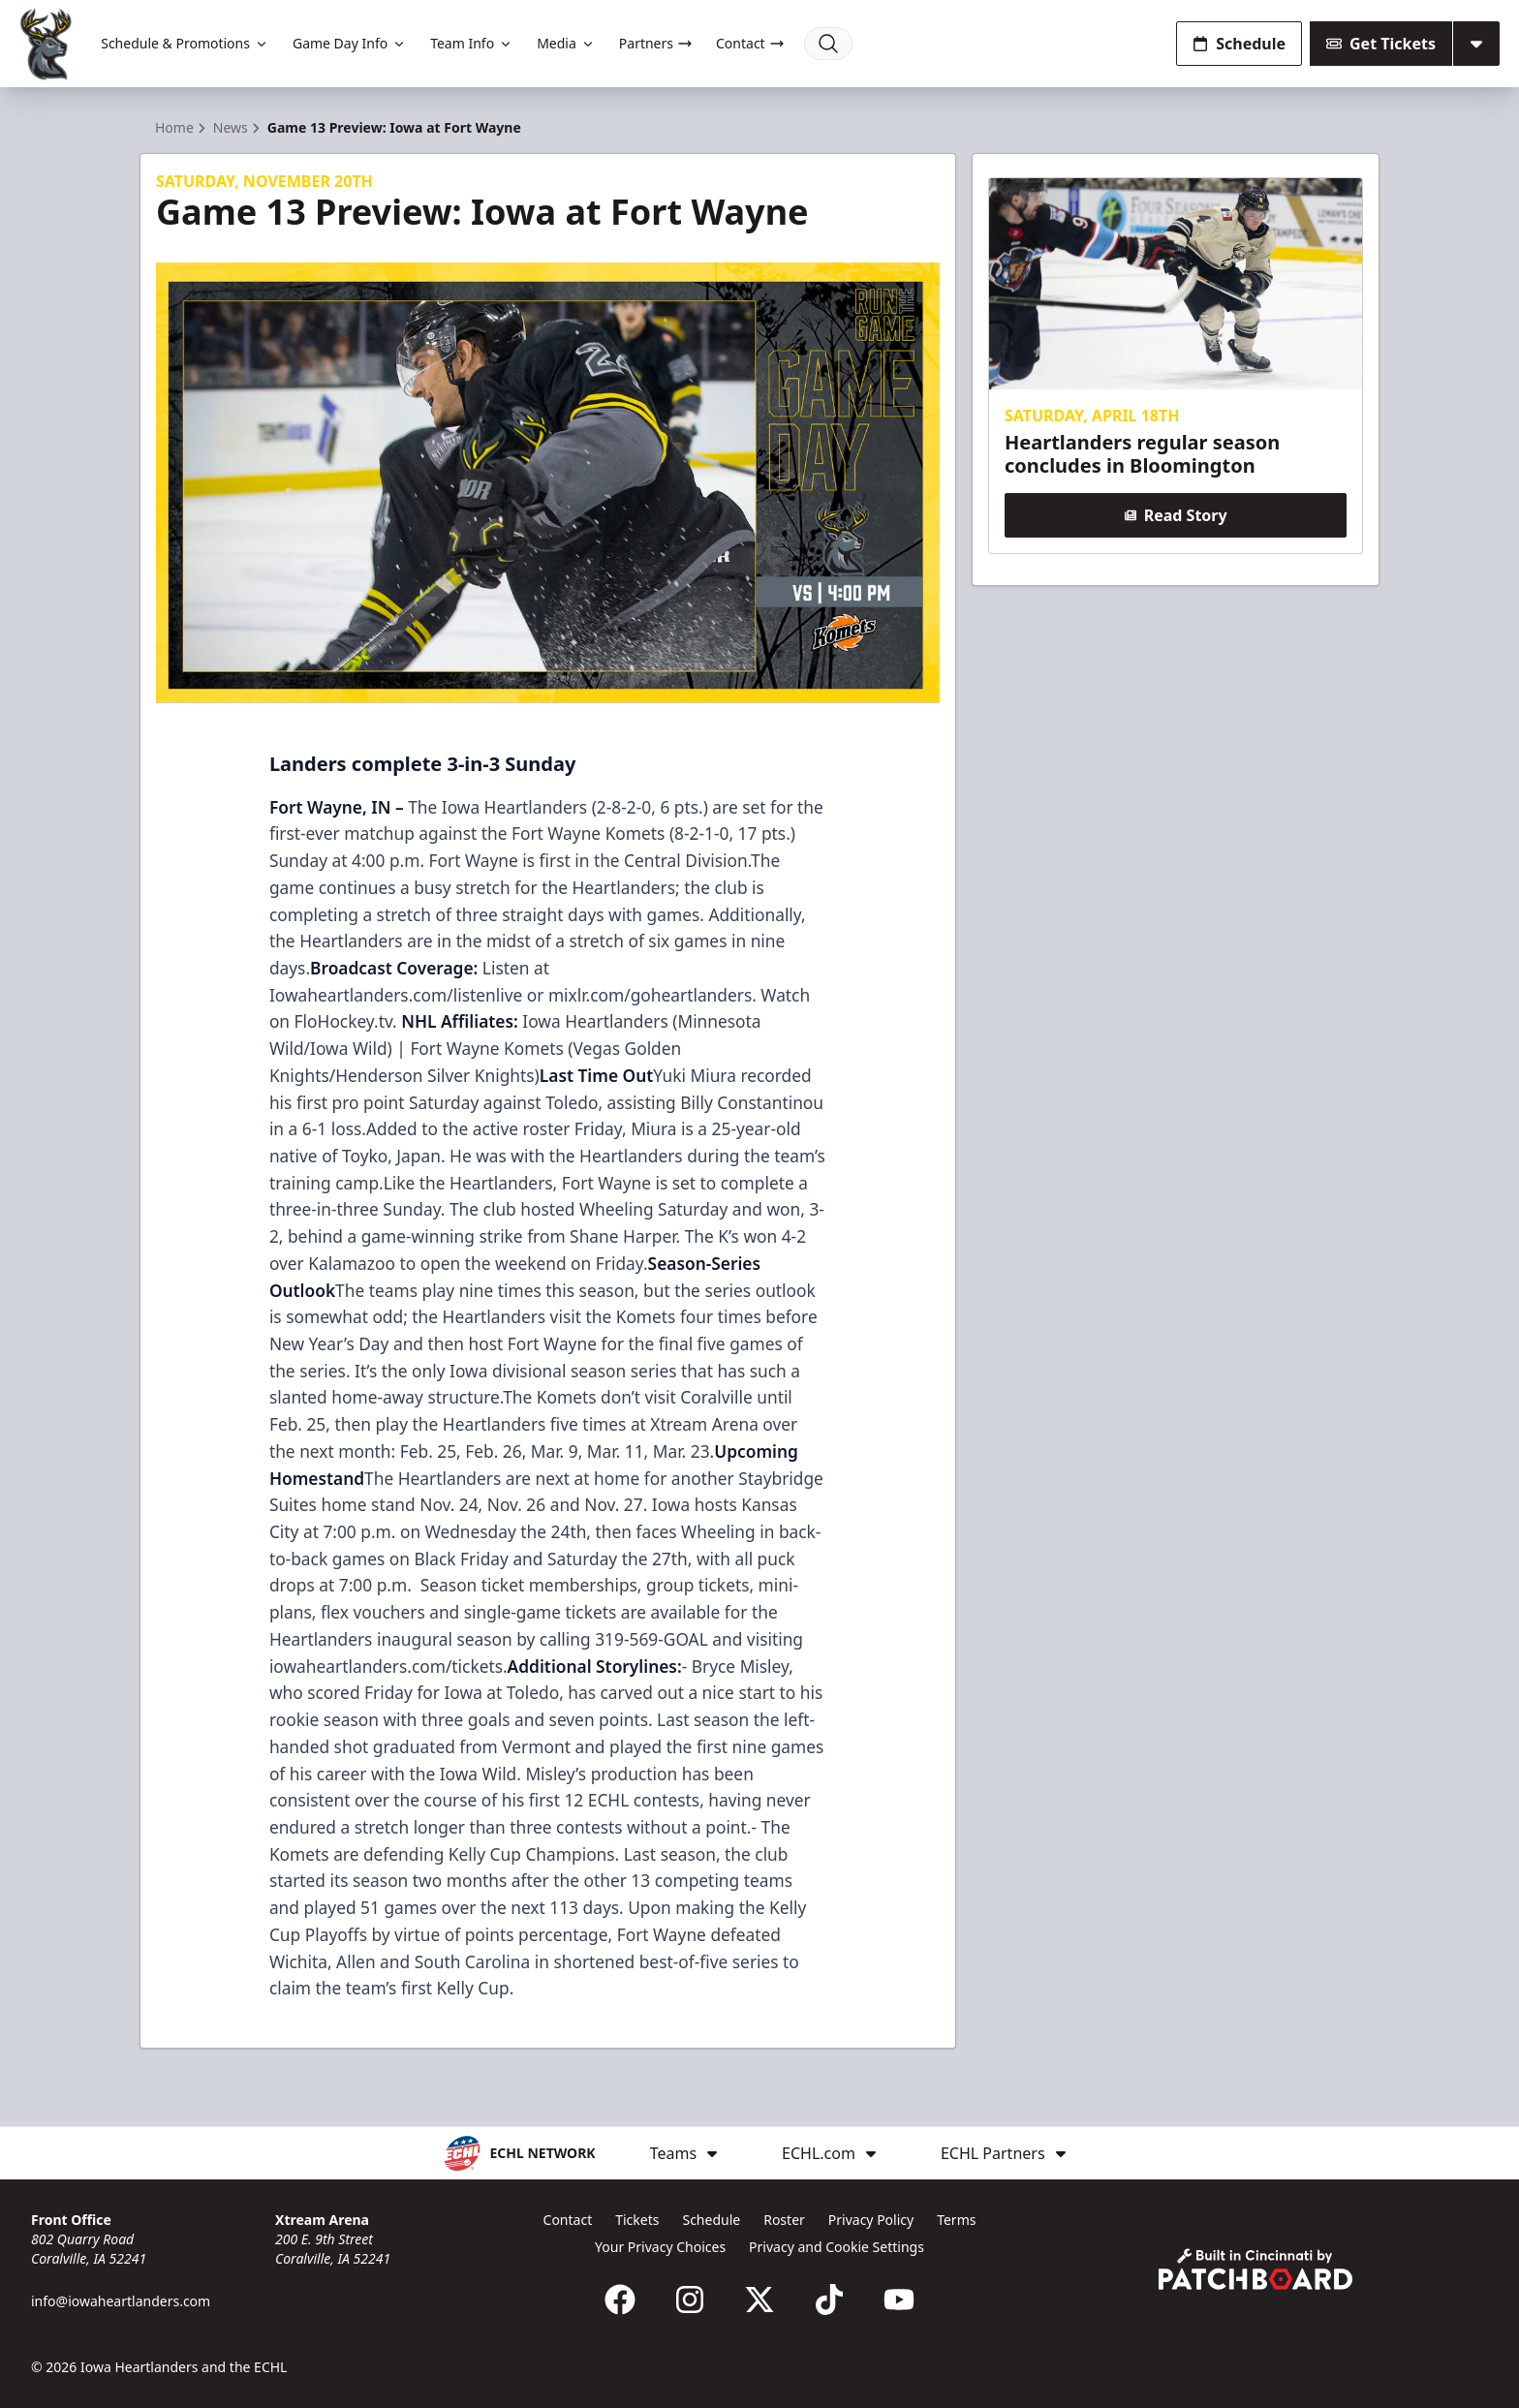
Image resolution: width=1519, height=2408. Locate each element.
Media (566, 43)
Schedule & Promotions (185, 43)
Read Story (1175, 515)
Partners (656, 43)
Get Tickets (1381, 43)
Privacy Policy (871, 2219)
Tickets (637, 2219)
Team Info (471, 43)
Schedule (1239, 43)
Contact (750, 43)
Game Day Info (350, 43)
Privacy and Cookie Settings (836, 2247)
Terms (956, 2219)
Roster (784, 2219)
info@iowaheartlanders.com (120, 2301)
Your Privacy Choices (660, 2247)
